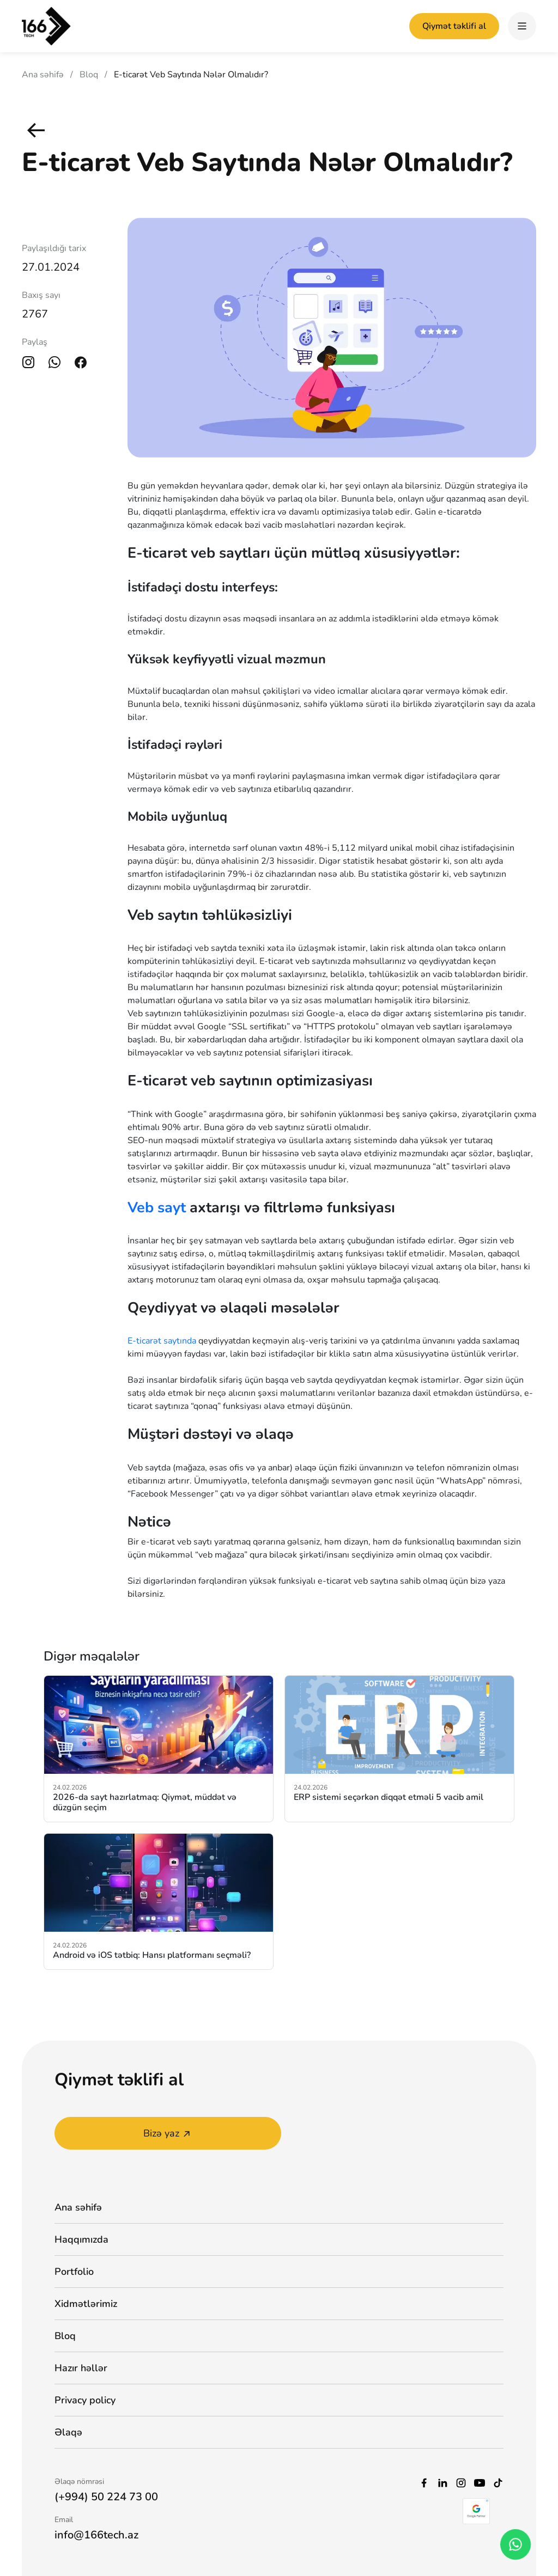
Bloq (89, 75)
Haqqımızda (81, 2239)
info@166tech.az (96, 2535)
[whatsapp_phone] (515, 2544)
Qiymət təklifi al (454, 26)
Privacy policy (85, 2400)
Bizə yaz (167, 2133)
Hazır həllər (80, 2367)
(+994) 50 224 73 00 (106, 2496)
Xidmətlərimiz (85, 2303)
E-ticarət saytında (162, 1341)
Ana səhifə (43, 75)
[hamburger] (522, 26)
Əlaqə (68, 2432)
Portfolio (74, 2271)
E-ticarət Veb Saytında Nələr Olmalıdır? (191, 75)
